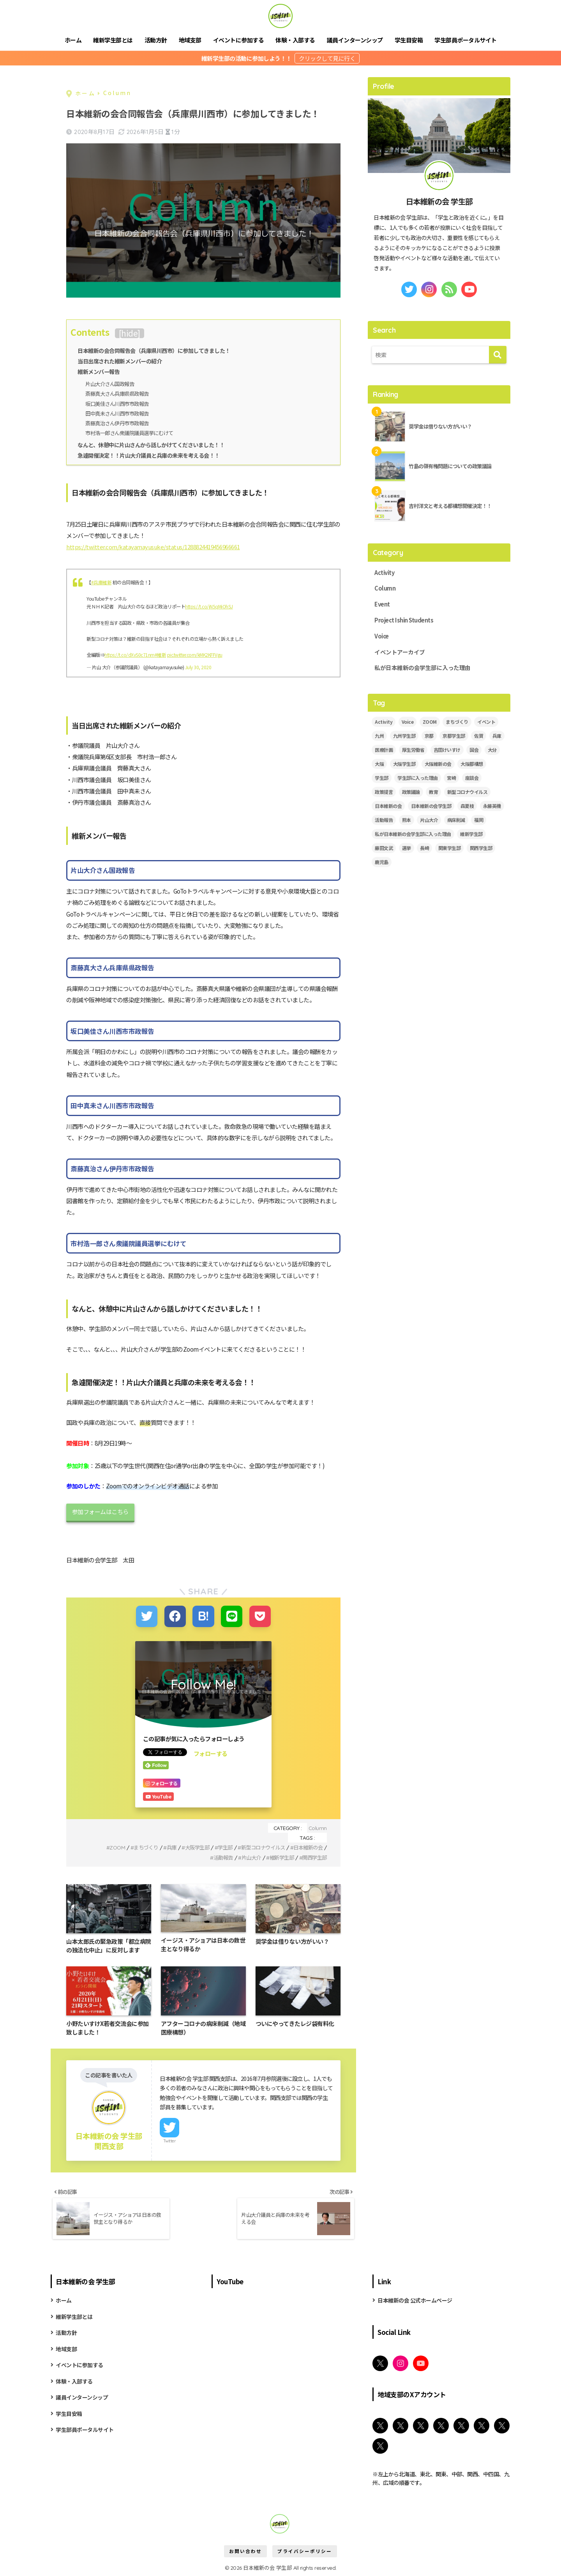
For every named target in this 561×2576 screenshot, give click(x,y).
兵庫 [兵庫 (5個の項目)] (496, 736)
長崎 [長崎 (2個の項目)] (424, 849)
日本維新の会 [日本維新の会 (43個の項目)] (388, 807)
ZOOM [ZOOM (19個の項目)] (430, 722)
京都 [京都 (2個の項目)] (429, 736)
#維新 (161, 653)
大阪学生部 (189, 1846)
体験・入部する (295, 40)
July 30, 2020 (198, 665)
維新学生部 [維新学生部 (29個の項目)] (471, 835)
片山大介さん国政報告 (111, 383)
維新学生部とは (113, 40)
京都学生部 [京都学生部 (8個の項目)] (454, 736)
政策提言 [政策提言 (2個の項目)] (384, 793)
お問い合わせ (245, 2551)
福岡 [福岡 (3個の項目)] (478, 821)
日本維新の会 (307, 1846)
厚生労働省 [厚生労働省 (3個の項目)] (413, 751)
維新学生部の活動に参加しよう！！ (247, 58)
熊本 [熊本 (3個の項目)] (406, 821)
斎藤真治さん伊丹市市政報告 (119, 422)
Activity (384, 573)
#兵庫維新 (101, 581)
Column (318, 1826)
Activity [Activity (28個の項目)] (383, 722)
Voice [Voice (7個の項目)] (408, 722)
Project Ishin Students (403, 621)
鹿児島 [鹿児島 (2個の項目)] (381, 863)
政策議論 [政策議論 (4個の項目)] (411, 793)
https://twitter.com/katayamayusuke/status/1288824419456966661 (153, 545)
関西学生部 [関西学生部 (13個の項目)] (481, 849)
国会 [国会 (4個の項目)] (473, 751)
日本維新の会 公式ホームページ (415, 2300)
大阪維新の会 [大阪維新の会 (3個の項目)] (438, 765)
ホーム (73, 40)
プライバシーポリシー (304, 2551)
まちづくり (135, 1846)
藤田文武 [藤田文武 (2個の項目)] (384, 849)
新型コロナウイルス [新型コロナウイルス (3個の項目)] (467, 793)
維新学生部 (279, 1855)
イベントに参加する (238, 40)
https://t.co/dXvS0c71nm (129, 653)
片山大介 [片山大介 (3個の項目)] (429, 821)
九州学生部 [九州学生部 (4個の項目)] (404, 736)
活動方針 (156, 40)
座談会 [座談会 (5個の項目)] (472, 779)
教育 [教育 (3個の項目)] (433, 793)
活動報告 (217, 1855)
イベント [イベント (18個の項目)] (486, 722)
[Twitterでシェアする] (147, 1615)
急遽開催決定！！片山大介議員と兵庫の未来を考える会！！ (149, 454)
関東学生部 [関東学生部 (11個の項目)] (449, 849)
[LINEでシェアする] (231, 1615)
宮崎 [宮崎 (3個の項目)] (451, 779)
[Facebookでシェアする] (175, 1615)
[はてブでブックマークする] (203, 1615)
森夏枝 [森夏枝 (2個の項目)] (467, 807)
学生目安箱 (409, 40)
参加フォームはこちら (100, 1510)
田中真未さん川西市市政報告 (119, 412)
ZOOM (105, 1846)
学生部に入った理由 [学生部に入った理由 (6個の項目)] (417, 779)
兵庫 (162, 1846)
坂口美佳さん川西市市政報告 (119, 403)
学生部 (219, 1846)
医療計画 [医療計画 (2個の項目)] (384, 751)
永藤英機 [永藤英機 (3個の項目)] (492, 807)
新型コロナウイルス (259, 1846)
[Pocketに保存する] (259, 1615)
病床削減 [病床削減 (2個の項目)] (456, 821)
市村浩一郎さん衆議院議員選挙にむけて (132, 432)
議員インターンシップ (355, 40)
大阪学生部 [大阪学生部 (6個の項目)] (404, 765)
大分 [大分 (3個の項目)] (492, 751)
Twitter (169, 2139)
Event (382, 605)
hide (129, 333)
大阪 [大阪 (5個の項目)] (379, 765)
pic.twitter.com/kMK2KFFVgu (195, 653)
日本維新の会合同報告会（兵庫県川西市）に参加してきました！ (154, 350)
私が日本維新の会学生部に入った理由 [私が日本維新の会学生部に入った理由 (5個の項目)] (413, 835)
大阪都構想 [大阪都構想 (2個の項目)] (471, 765)
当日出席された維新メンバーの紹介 (120, 361)
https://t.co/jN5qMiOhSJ (209, 605)
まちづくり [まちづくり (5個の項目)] (457, 722)
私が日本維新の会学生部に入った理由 (422, 669)
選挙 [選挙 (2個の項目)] (406, 849)
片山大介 (246, 1855)
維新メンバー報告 (99, 371)
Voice (381, 637)
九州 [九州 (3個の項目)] (379, 736)
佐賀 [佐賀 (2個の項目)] (478, 736)
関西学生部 (313, 1855)
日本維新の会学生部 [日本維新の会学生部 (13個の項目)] (431, 807)
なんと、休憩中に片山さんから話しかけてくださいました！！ (151, 444)
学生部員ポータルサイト (465, 40)
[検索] (497, 354)
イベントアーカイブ (399, 653)
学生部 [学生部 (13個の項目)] (381, 779)
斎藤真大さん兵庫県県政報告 (119, 393)
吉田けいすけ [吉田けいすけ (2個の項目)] (447, 751)
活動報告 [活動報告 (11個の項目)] (384, 821)
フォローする (211, 1751)
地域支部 (190, 40)
